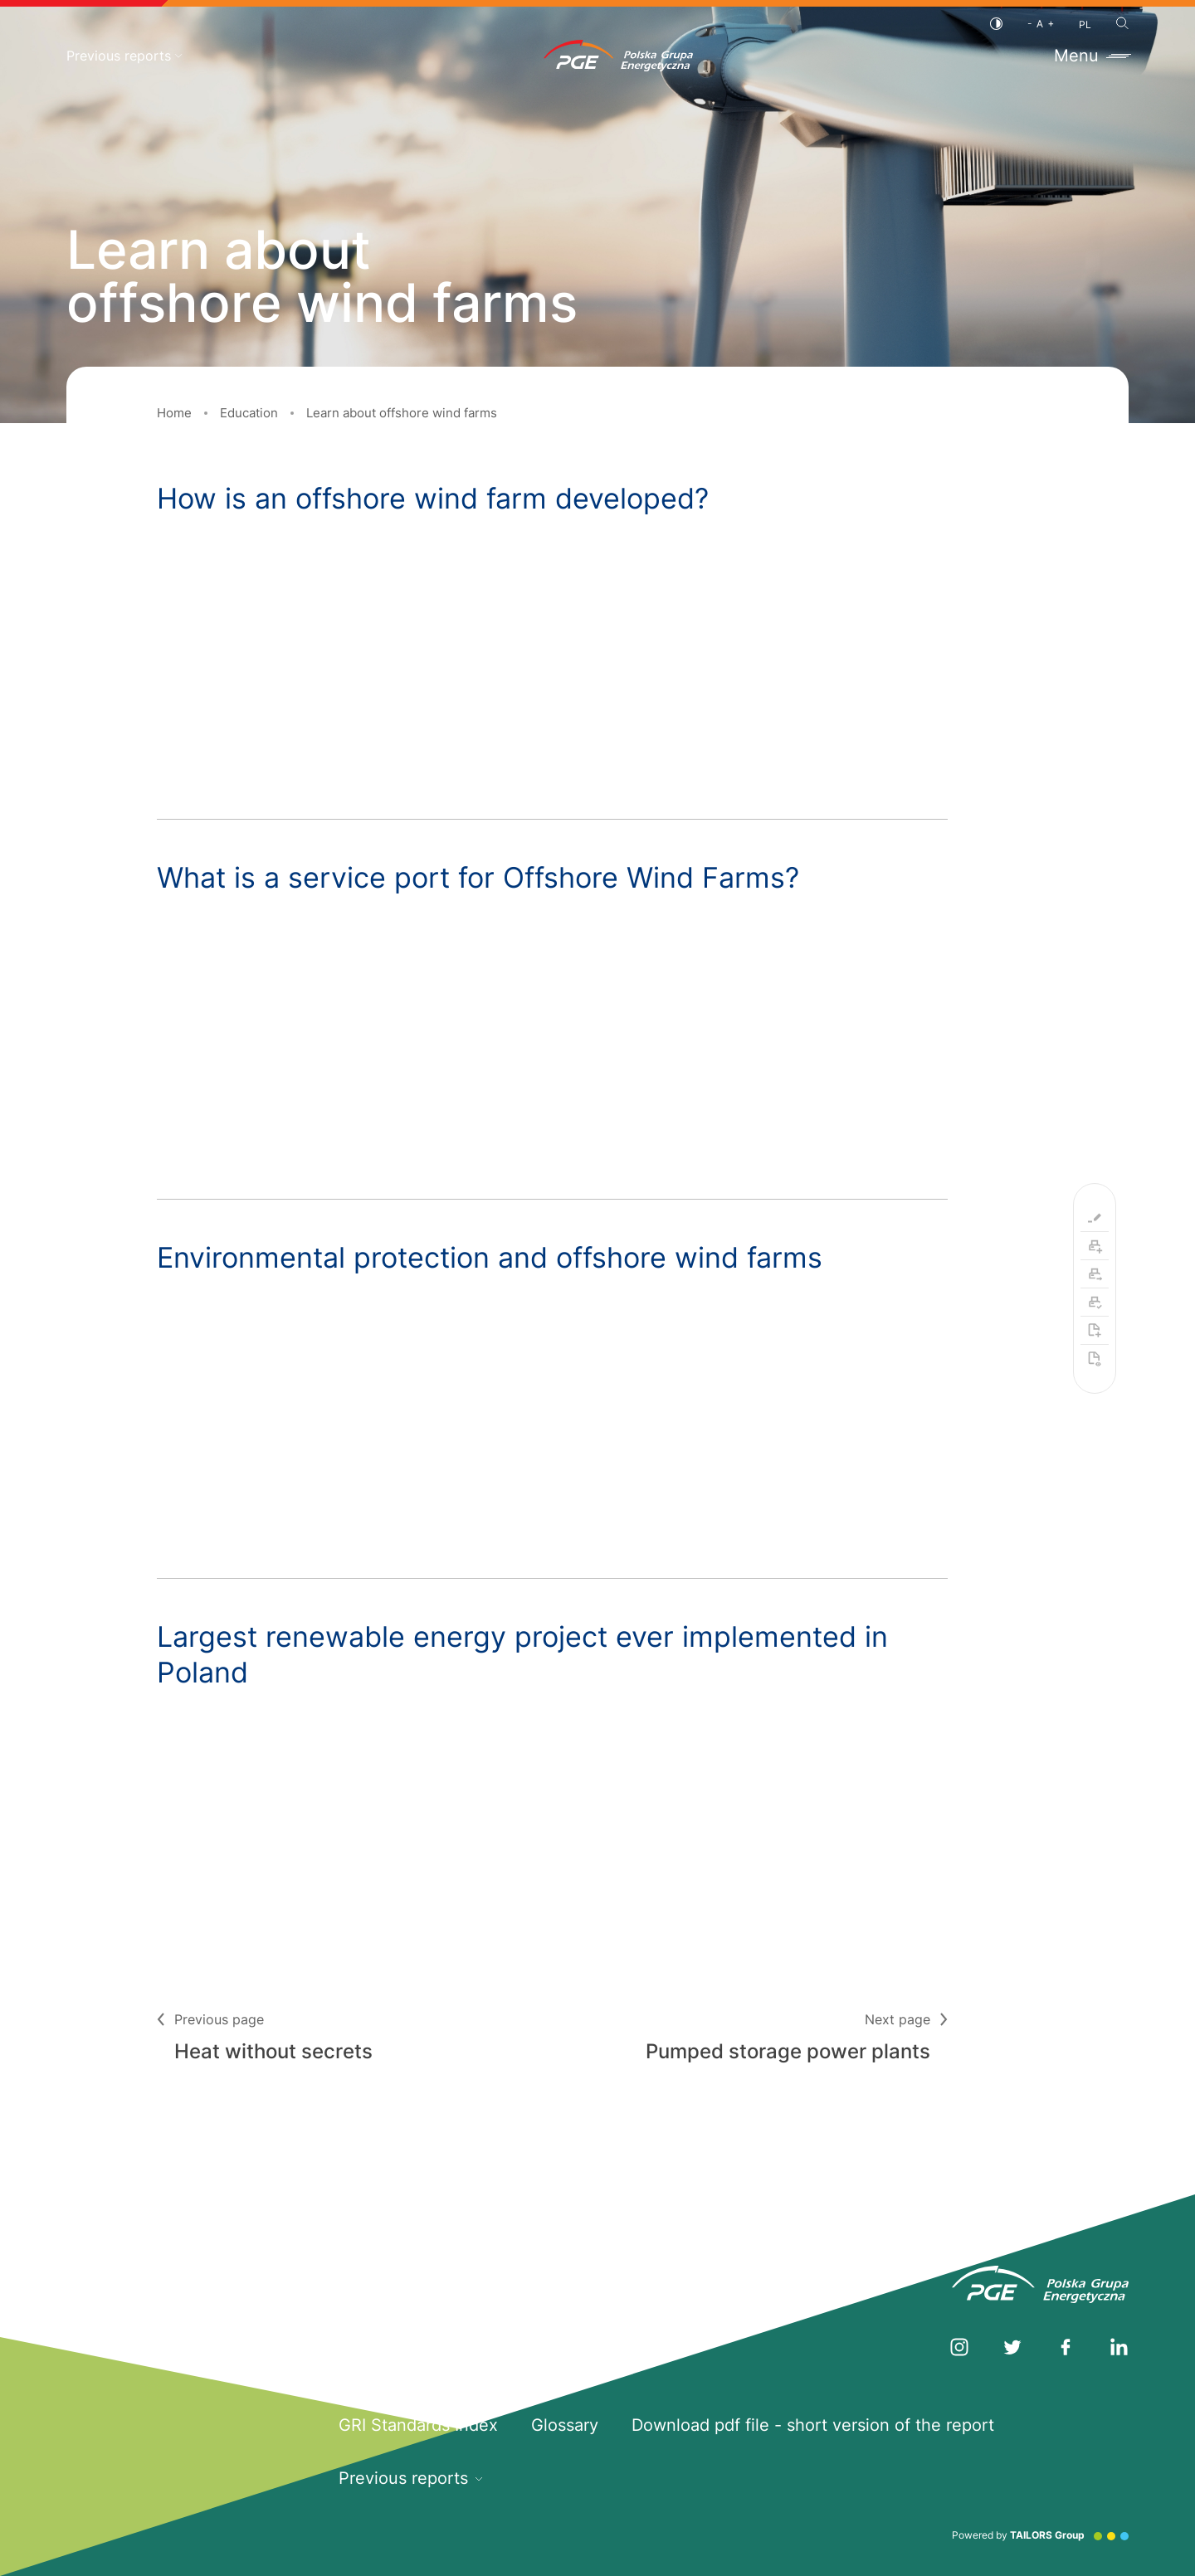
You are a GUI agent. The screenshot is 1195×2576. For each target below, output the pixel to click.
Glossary (564, 2425)
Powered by (1040, 2535)
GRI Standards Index (418, 2425)
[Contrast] (996, 23)
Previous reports (124, 55)
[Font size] (1040, 23)
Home (174, 413)
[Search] (1122, 23)
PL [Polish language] (1085, 24)
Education (249, 413)
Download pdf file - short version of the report (813, 2425)
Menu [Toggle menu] (1091, 56)
